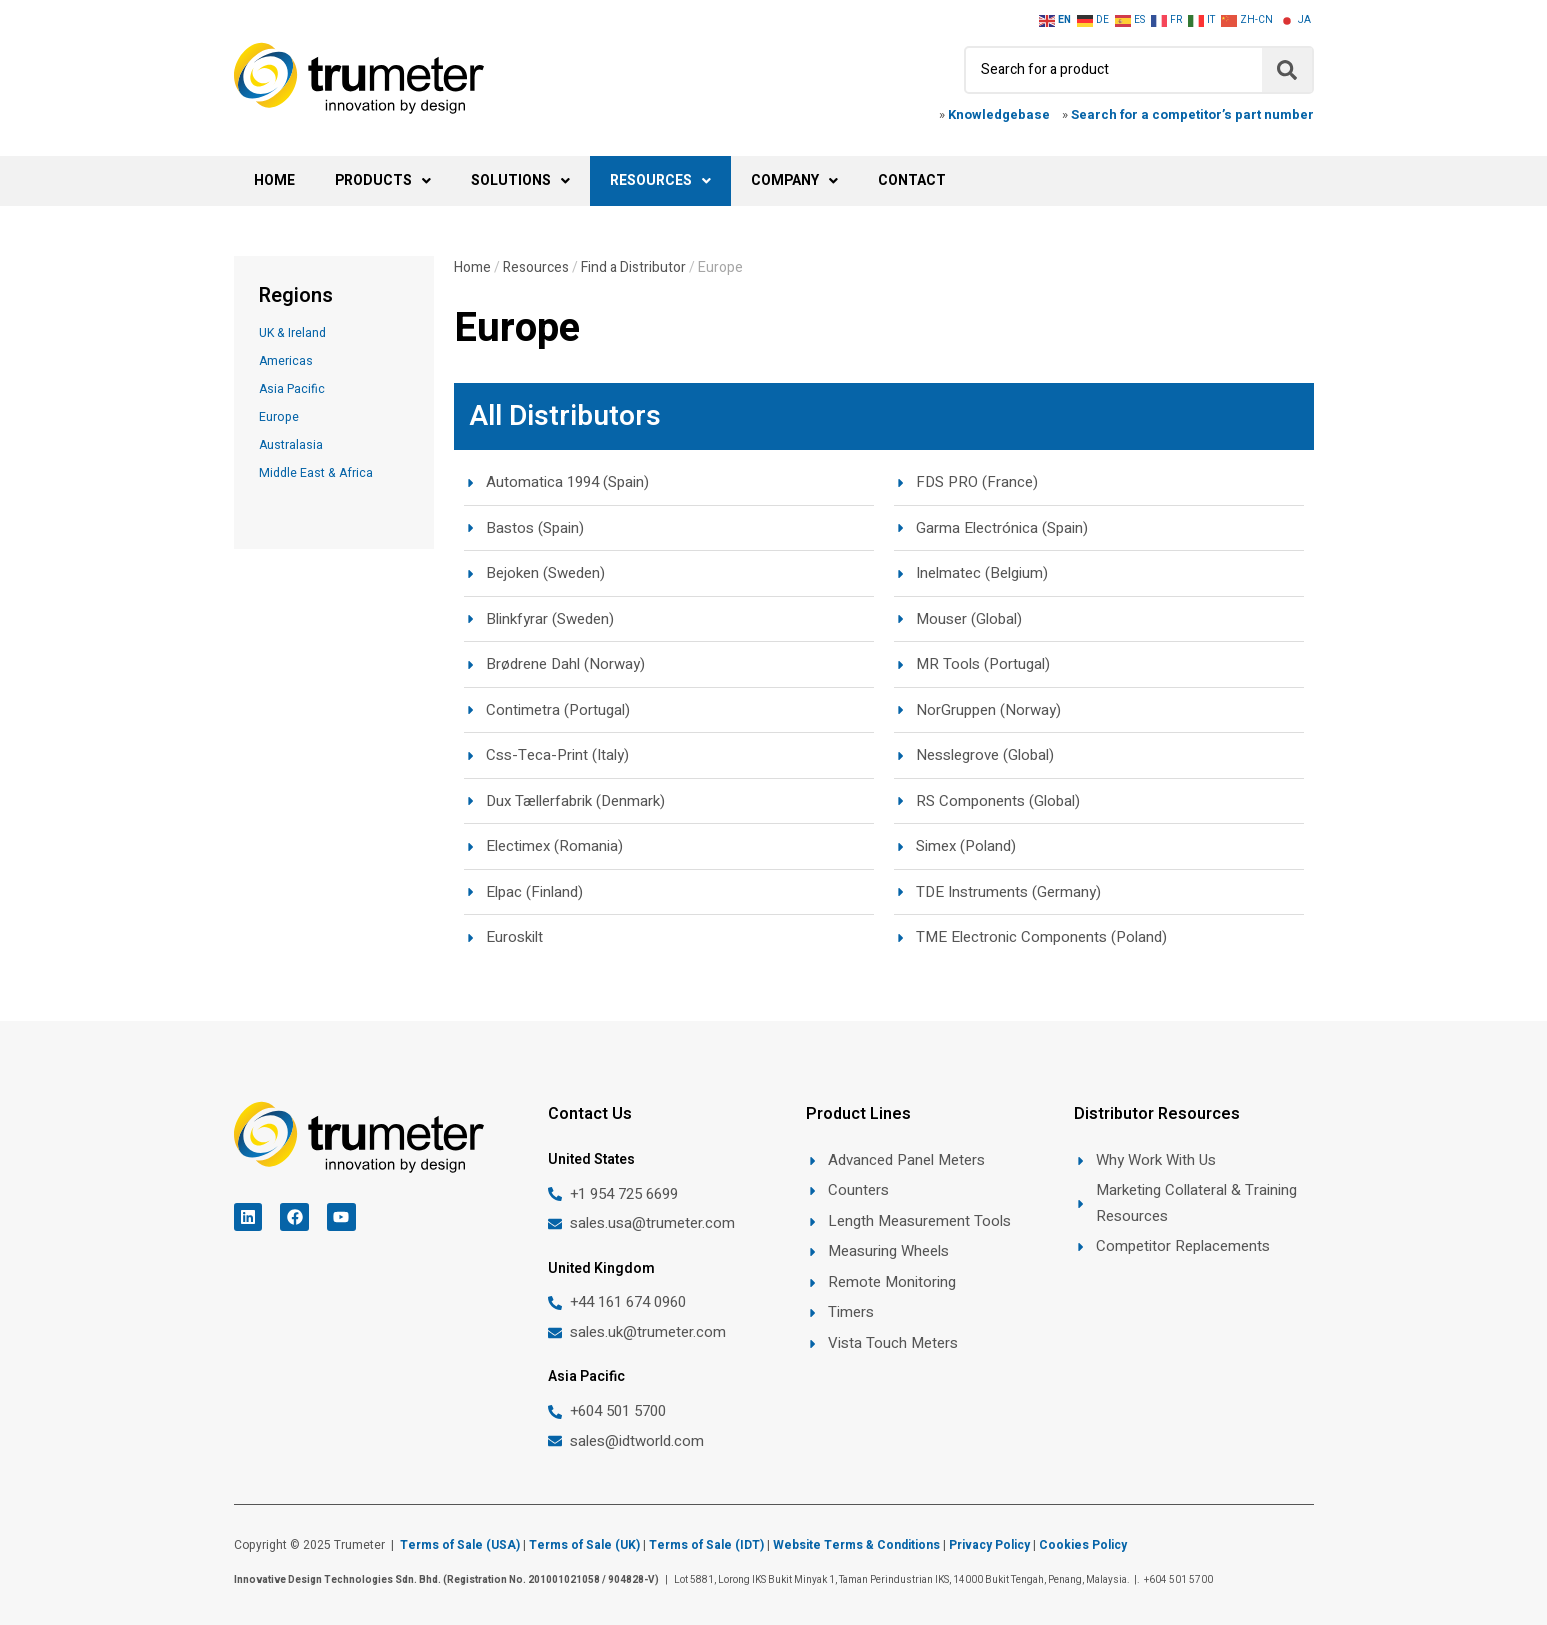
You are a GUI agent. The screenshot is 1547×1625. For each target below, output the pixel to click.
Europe (279, 417)
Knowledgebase (999, 114)
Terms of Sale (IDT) (706, 1545)
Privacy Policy (989, 1545)
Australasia (291, 445)
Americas (286, 361)
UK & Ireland (292, 333)
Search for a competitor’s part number (1192, 114)
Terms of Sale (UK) (584, 1545)
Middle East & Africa (316, 473)
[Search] (1287, 70)
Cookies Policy (1084, 1545)
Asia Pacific (292, 389)
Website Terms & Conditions (856, 1545)
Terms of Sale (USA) (460, 1545)
